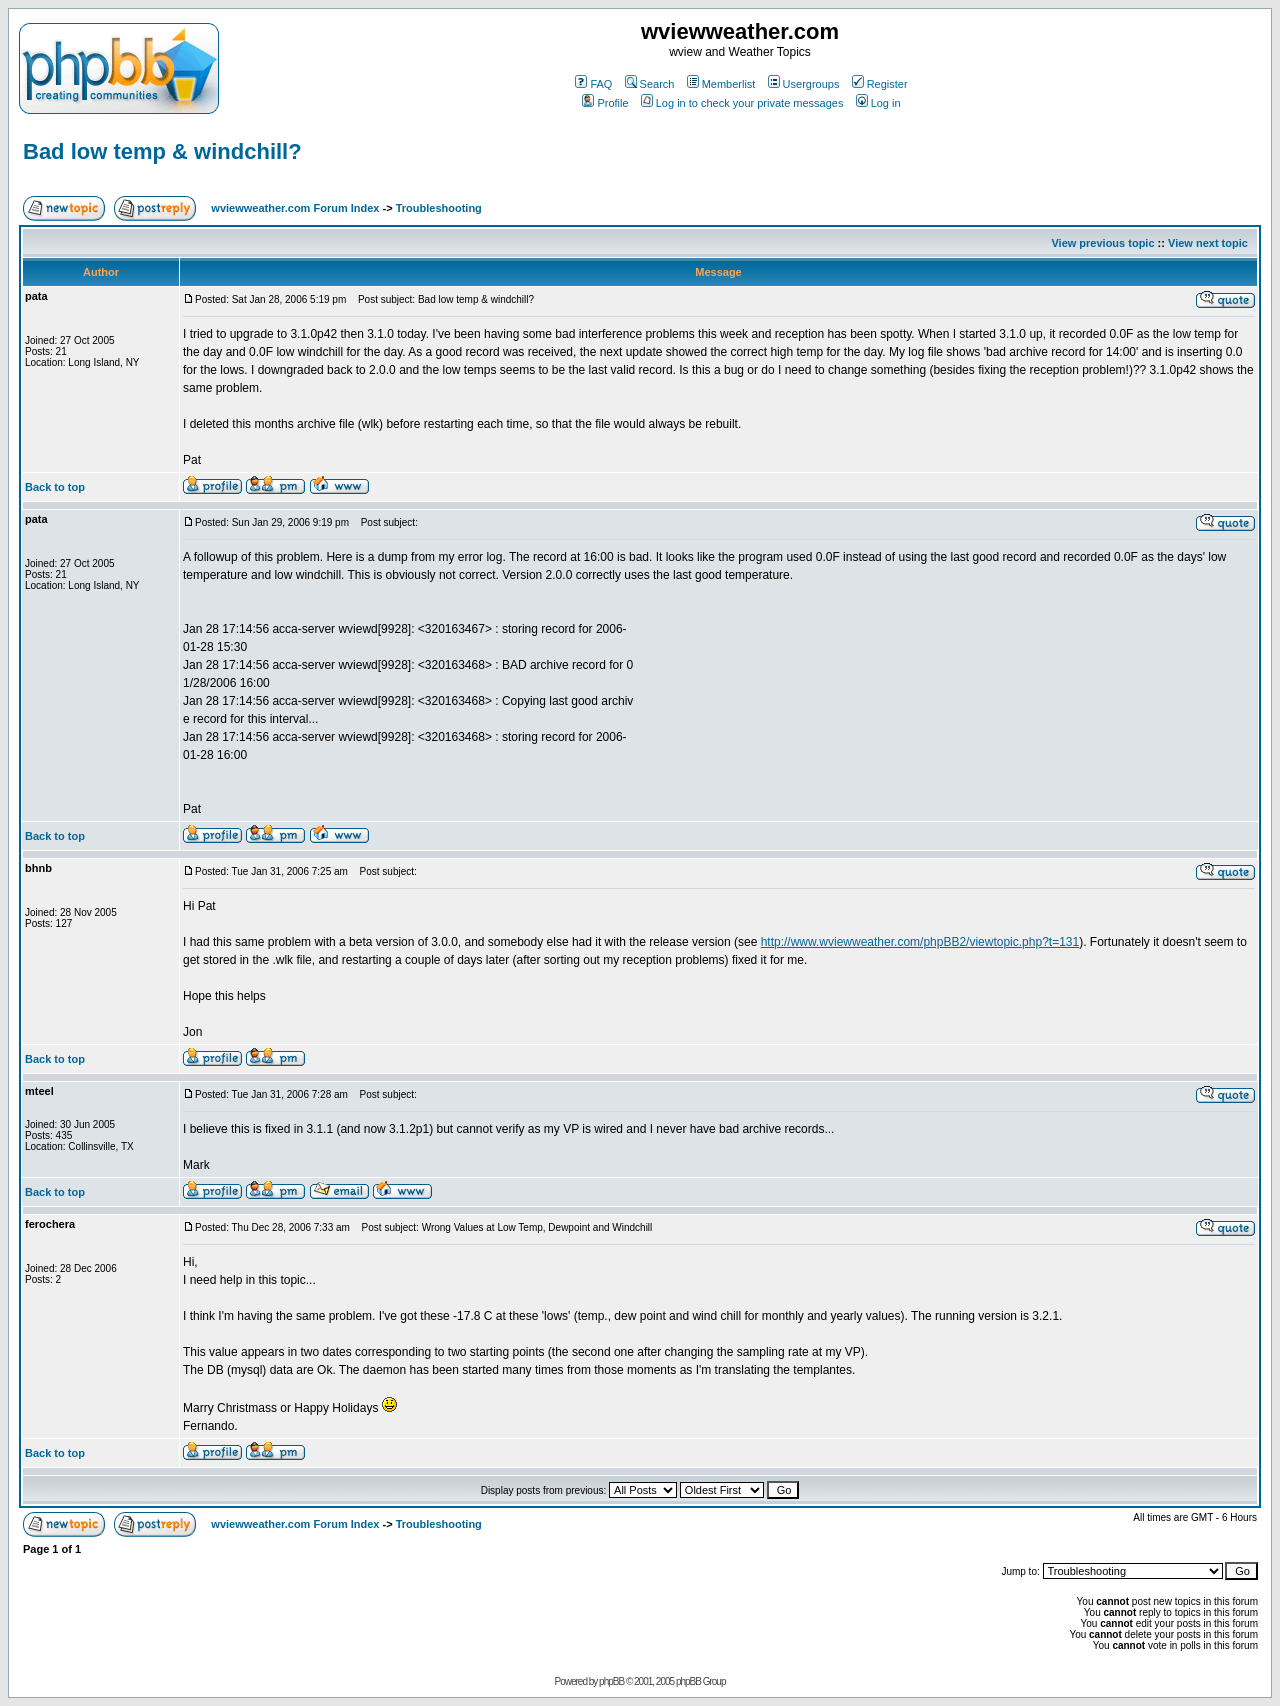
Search (650, 84)
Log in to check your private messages (742, 103)
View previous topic (1102, 243)
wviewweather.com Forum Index (295, 208)
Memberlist (721, 84)
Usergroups (804, 84)
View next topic (1208, 243)
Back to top (55, 487)
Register (880, 84)
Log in (878, 103)
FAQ (593, 84)
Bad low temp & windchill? (162, 151)
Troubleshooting (439, 208)
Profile (605, 103)
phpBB (611, 1681)
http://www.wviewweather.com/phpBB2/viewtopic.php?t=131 (920, 942)
